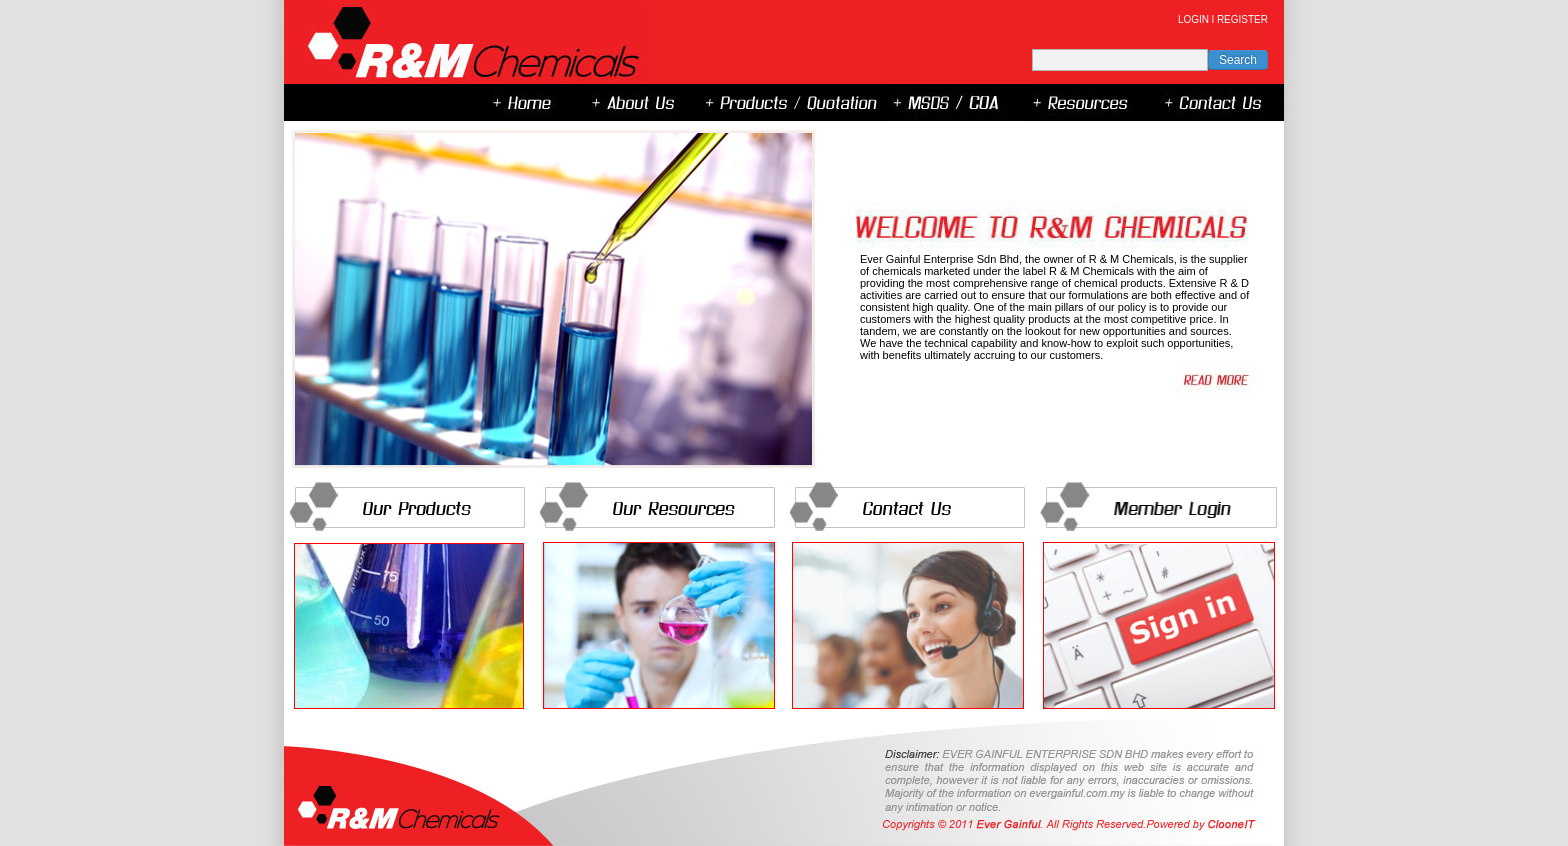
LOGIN (1193, 19)
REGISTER (1242, 19)
